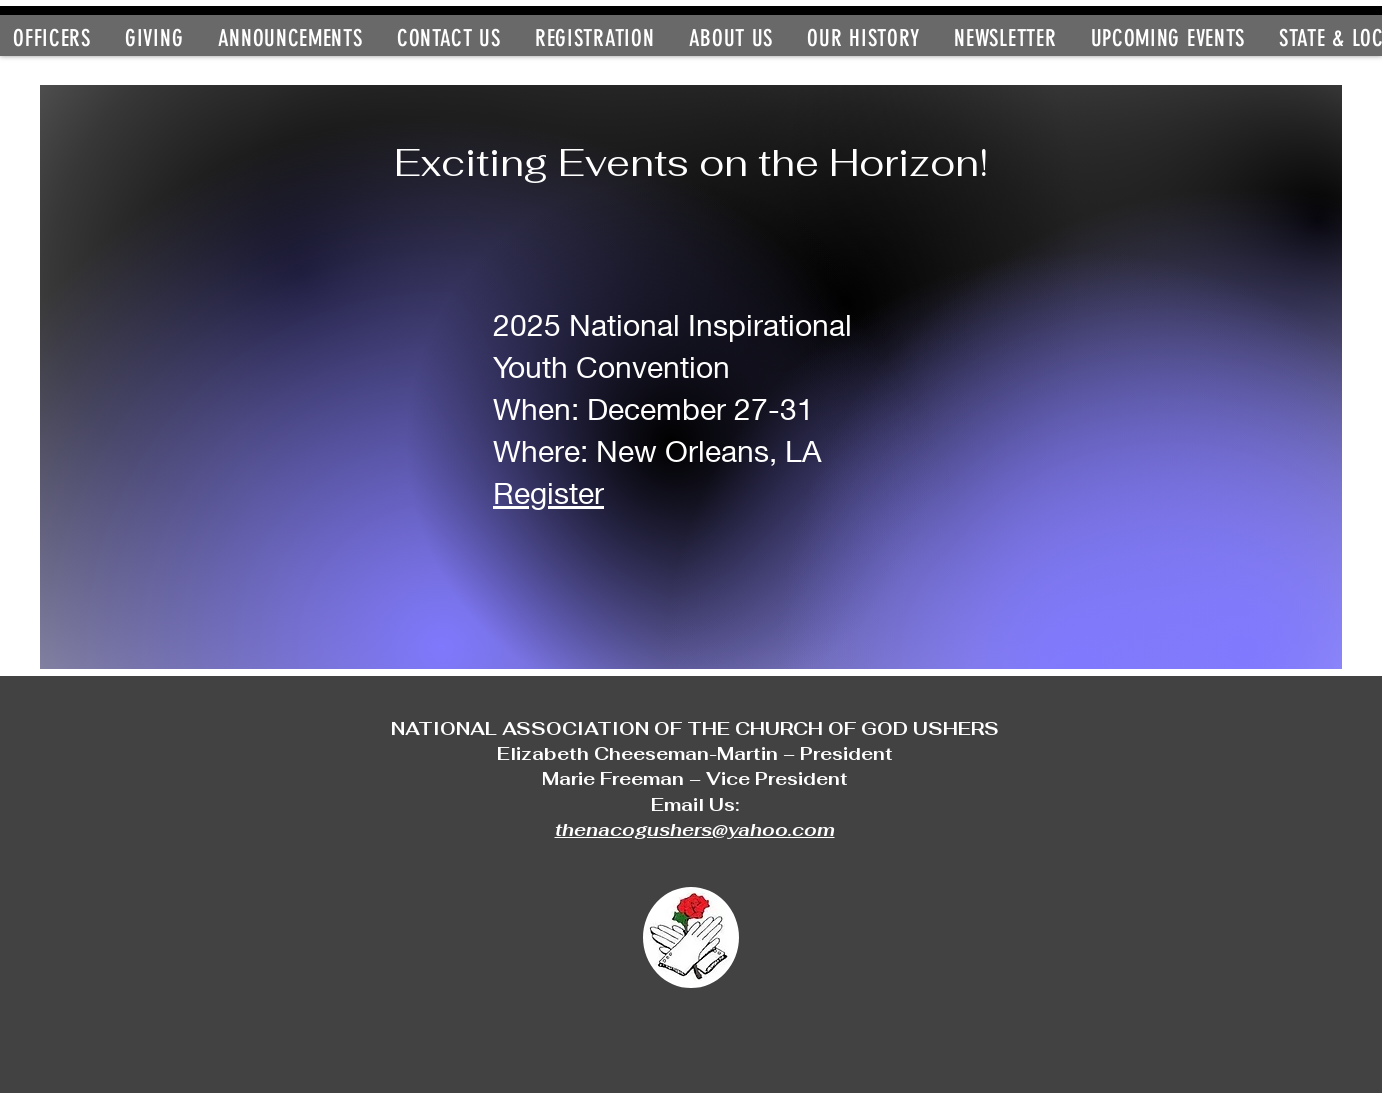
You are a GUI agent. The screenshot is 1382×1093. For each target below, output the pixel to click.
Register (548, 493)
